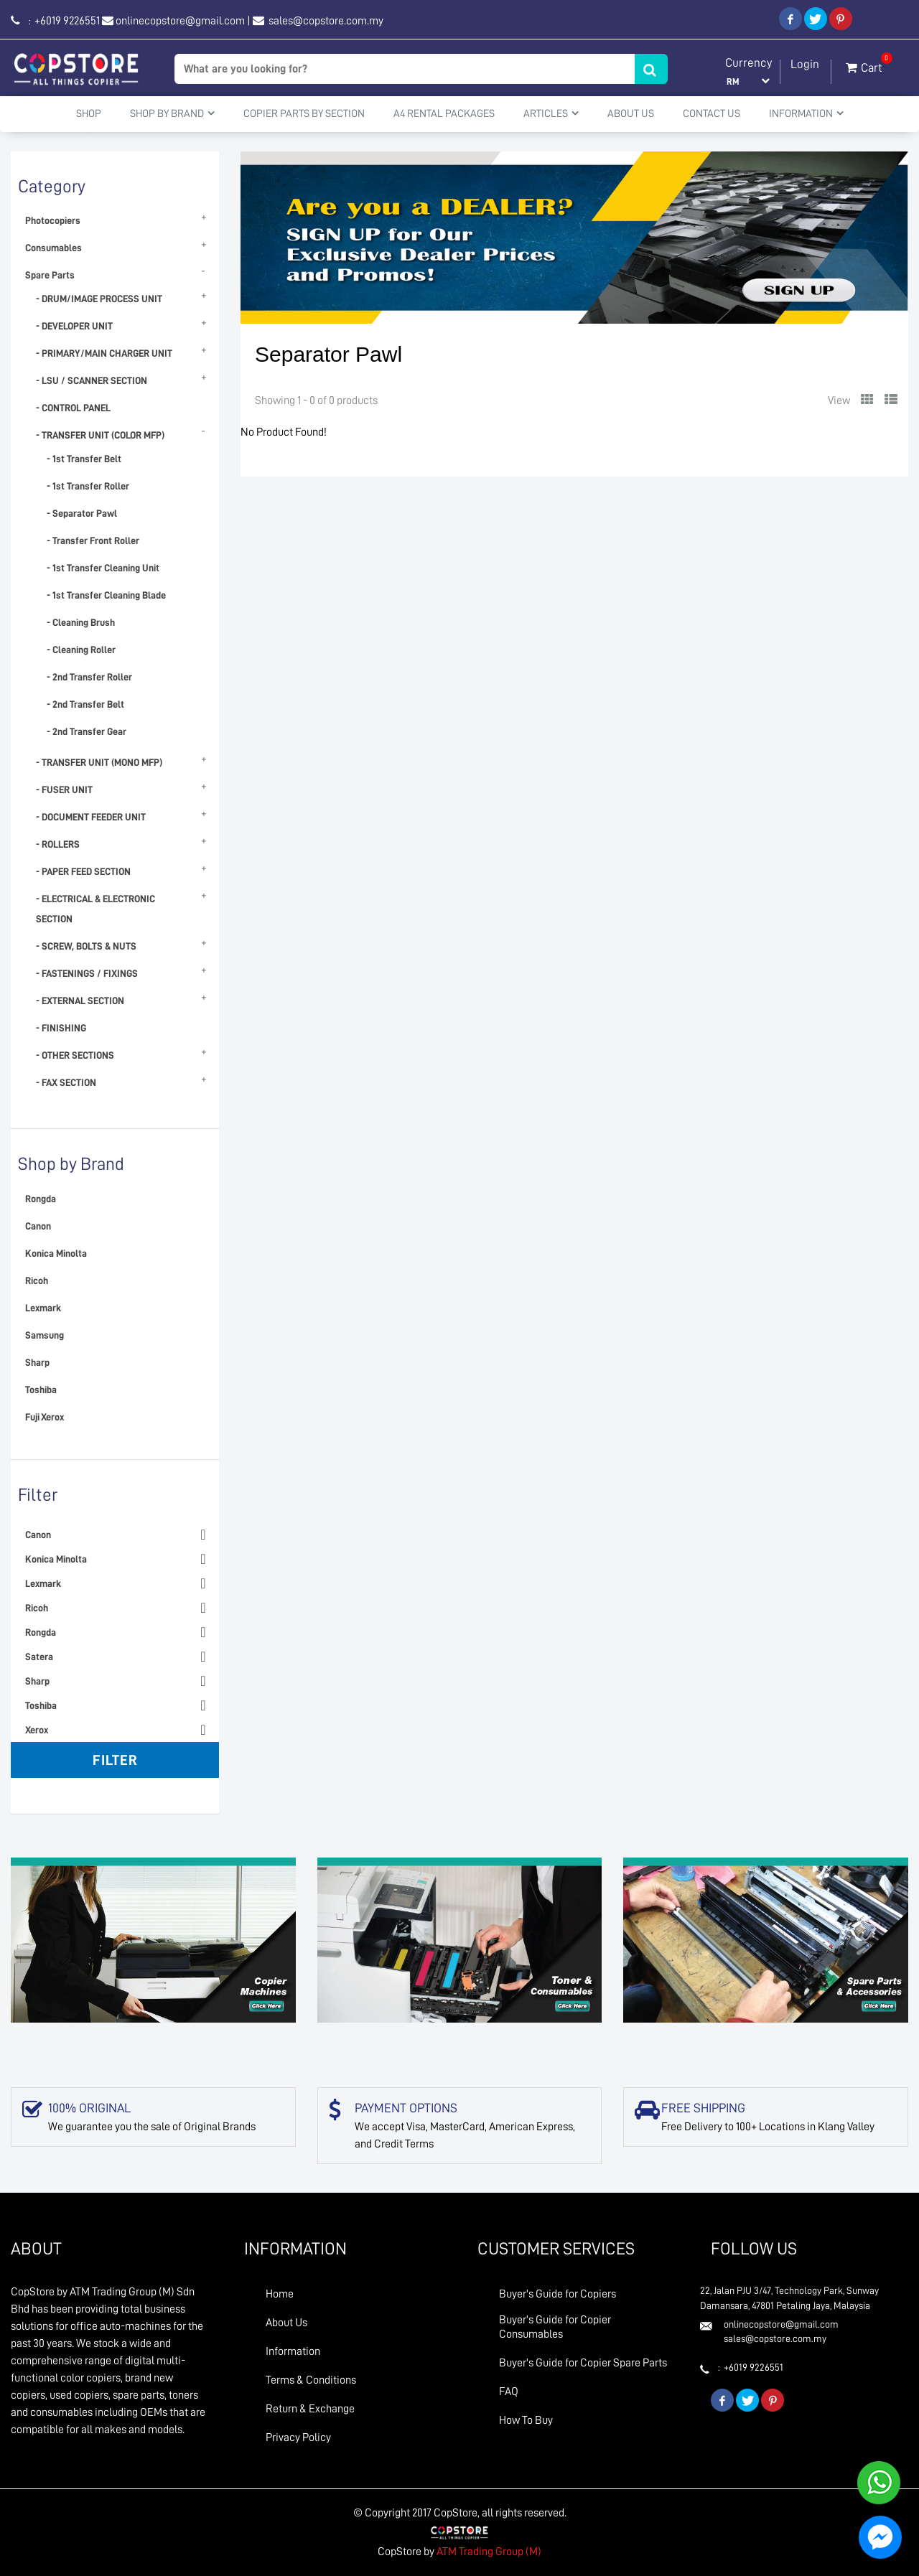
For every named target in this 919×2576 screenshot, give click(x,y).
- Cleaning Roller (81, 650)
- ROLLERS (58, 844)
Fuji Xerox (44, 1417)
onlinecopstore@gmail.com (180, 21)
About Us (630, 113)
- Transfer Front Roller (93, 540)
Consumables (53, 248)
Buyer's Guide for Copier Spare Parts (583, 2363)
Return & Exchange (310, 2409)
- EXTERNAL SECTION (80, 1001)
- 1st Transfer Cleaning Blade (106, 595)
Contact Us (711, 113)
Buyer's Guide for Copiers (557, 2294)
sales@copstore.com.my (324, 21)
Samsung (44, 1335)
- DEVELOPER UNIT (74, 326)
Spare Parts (50, 275)
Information (293, 2351)
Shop (88, 113)
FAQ (508, 2391)
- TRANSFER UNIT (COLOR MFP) (100, 435)
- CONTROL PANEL (73, 408)
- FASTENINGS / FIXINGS (87, 973)
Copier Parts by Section (304, 113)
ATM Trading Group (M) (489, 2551)
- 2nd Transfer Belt (85, 704)
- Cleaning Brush (81, 622)
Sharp (37, 1362)
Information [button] (806, 113)
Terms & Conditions (311, 2380)
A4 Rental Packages (444, 113)
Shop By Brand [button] (172, 113)
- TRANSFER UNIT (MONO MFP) (99, 762)
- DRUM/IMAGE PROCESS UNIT (99, 299)
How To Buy (526, 2420)
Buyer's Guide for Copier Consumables (555, 2327)
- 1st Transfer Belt (84, 459)
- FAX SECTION (66, 1082)
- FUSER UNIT (64, 789)
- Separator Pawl (82, 513)
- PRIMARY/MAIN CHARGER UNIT (104, 353)
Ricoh (36, 1280)
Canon (38, 1226)
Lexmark (43, 1308)
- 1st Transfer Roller (88, 486)
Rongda (40, 1199)
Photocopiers (52, 220)
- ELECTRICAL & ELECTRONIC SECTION (95, 909)
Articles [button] (551, 113)
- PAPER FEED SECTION (83, 871)
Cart (864, 64)
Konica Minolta (56, 1253)
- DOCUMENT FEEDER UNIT (91, 817)
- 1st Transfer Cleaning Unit (103, 568)
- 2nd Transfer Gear (86, 731)
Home (280, 2294)
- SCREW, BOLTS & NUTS (86, 946)
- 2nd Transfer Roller (89, 677)
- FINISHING (61, 1028)
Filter (115, 1760)
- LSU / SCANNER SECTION (91, 380)
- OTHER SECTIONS (75, 1055)
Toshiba (41, 1390)
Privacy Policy (298, 2437)
